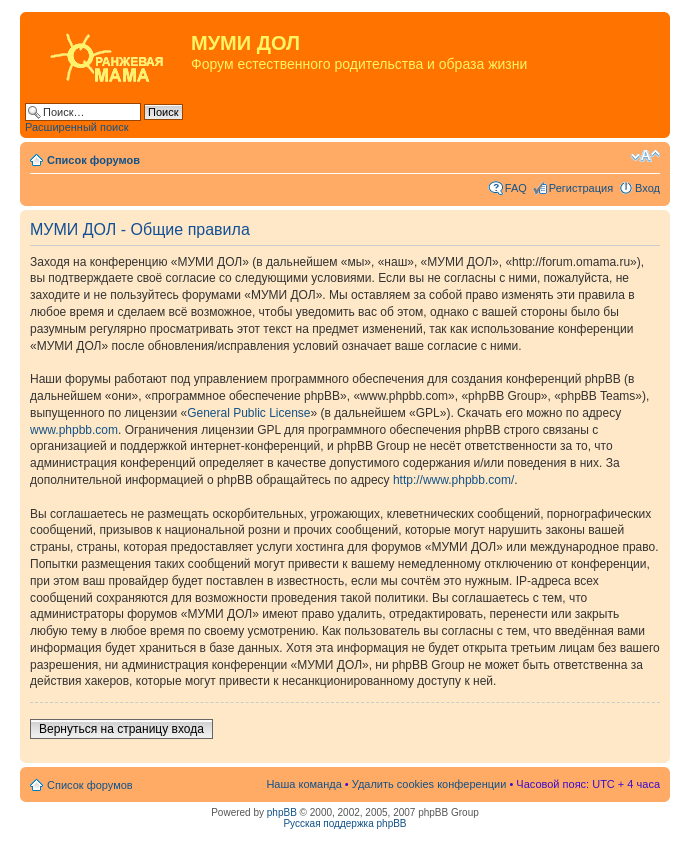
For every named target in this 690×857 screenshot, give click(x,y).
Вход (647, 188)
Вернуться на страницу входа (121, 729)
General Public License (248, 413)
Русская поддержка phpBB (344, 823)
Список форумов (93, 160)
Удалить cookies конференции (429, 784)
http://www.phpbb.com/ (453, 480)
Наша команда (303, 784)
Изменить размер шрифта (645, 156)
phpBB (282, 812)
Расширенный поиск (77, 127)
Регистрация (581, 188)
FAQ (516, 188)
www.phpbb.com (74, 430)
